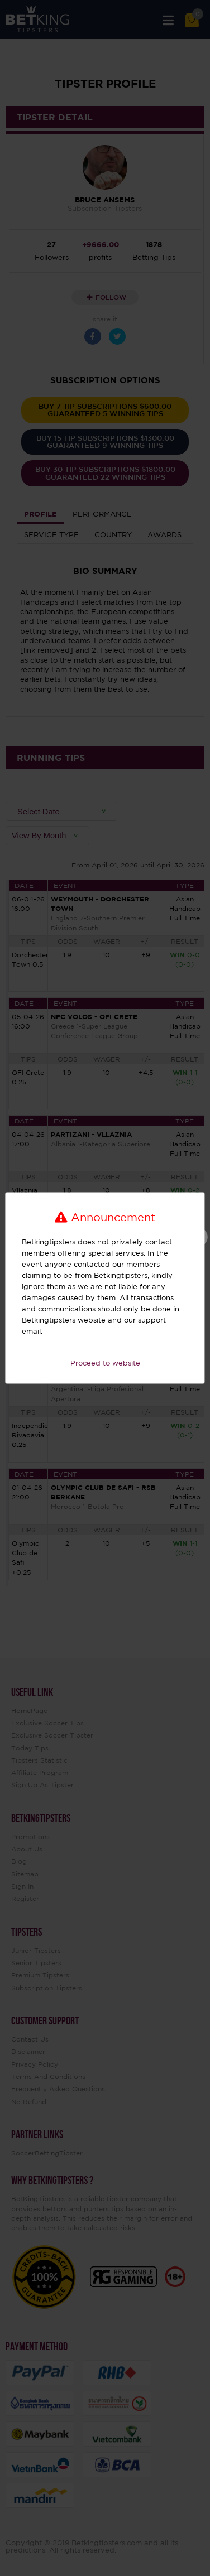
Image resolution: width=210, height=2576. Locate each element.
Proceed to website (105, 1363)
